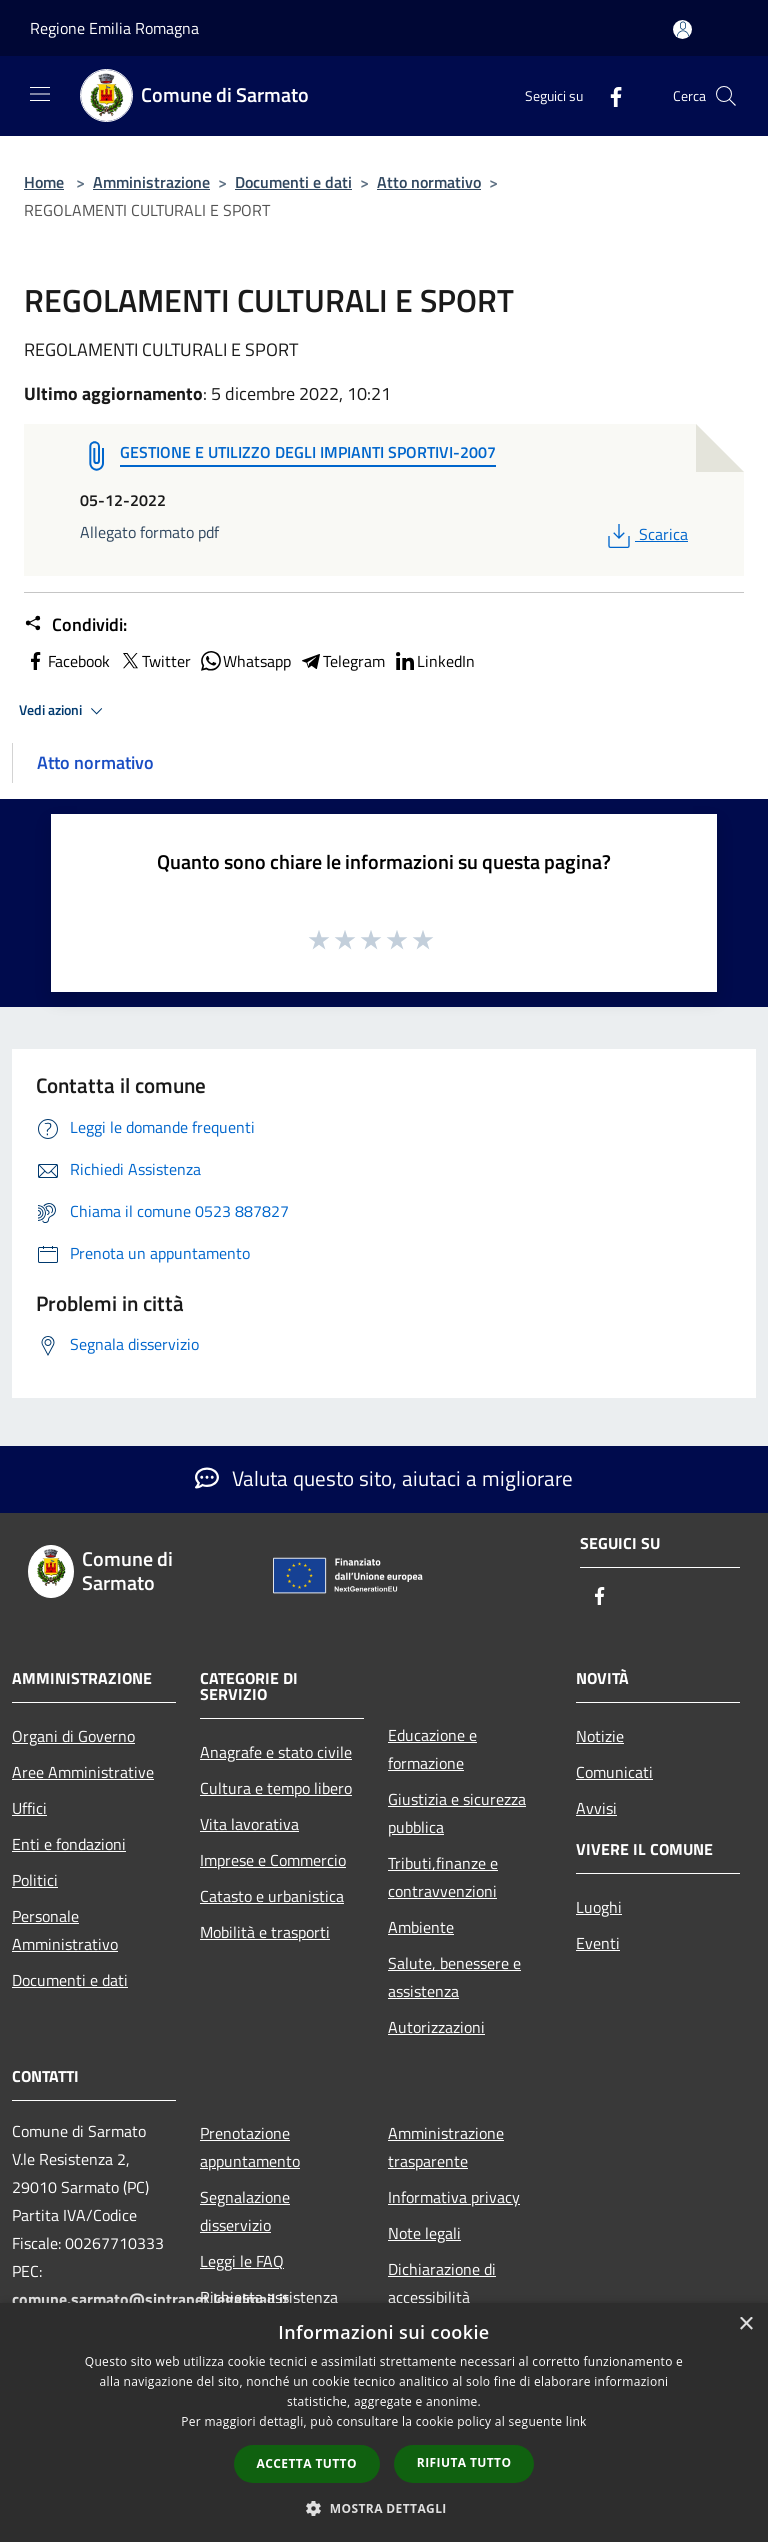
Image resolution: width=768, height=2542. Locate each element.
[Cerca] (726, 96)
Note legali (424, 2233)
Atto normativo (429, 182)
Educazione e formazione (432, 1749)
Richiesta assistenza (269, 2297)
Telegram (342, 661)
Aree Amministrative (83, 1772)
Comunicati (614, 1772)
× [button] (745, 2324)
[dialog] (384, 2422)
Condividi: (75, 625)
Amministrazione (151, 182)
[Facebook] (608, 95)
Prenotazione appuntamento (250, 2147)
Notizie (600, 1736)
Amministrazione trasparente (446, 2147)
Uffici (29, 1808)
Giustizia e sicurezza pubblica (457, 1813)
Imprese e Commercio (273, 1860)
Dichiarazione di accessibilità (442, 2283)
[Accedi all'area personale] (682, 29)
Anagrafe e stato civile (276, 1752)
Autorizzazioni (436, 2027)
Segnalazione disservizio (245, 2211)
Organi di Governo (73, 1736)
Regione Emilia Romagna (114, 28)
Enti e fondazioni (69, 1844)
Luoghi (599, 1907)
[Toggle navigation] (40, 94)
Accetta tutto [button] (307, 2463)
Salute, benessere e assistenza (454, 1977)
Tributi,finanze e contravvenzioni (443, 1877)
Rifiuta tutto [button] (464, 2462)
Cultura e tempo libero (276, 1788)
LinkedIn (434, 661)
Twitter (154, 661)
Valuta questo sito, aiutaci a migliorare (384, 1478)
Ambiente (421, 1927)
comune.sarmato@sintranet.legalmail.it (150, 2299)
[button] (384, 2508)
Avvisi (596, 1808)
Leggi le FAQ (242, 2261)
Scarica (645, 534)
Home (44, 182)
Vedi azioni (64, 711)
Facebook (67, 661)
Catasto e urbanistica (272, 1896)
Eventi (598, 1943)
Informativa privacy (454, 2197)
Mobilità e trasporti (265, 1932)
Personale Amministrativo (65, 1930)
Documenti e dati (293, 182)
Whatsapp (245, 661)
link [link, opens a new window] (576, 2421)
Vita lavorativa (249, 1824)
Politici (35, 1880)
